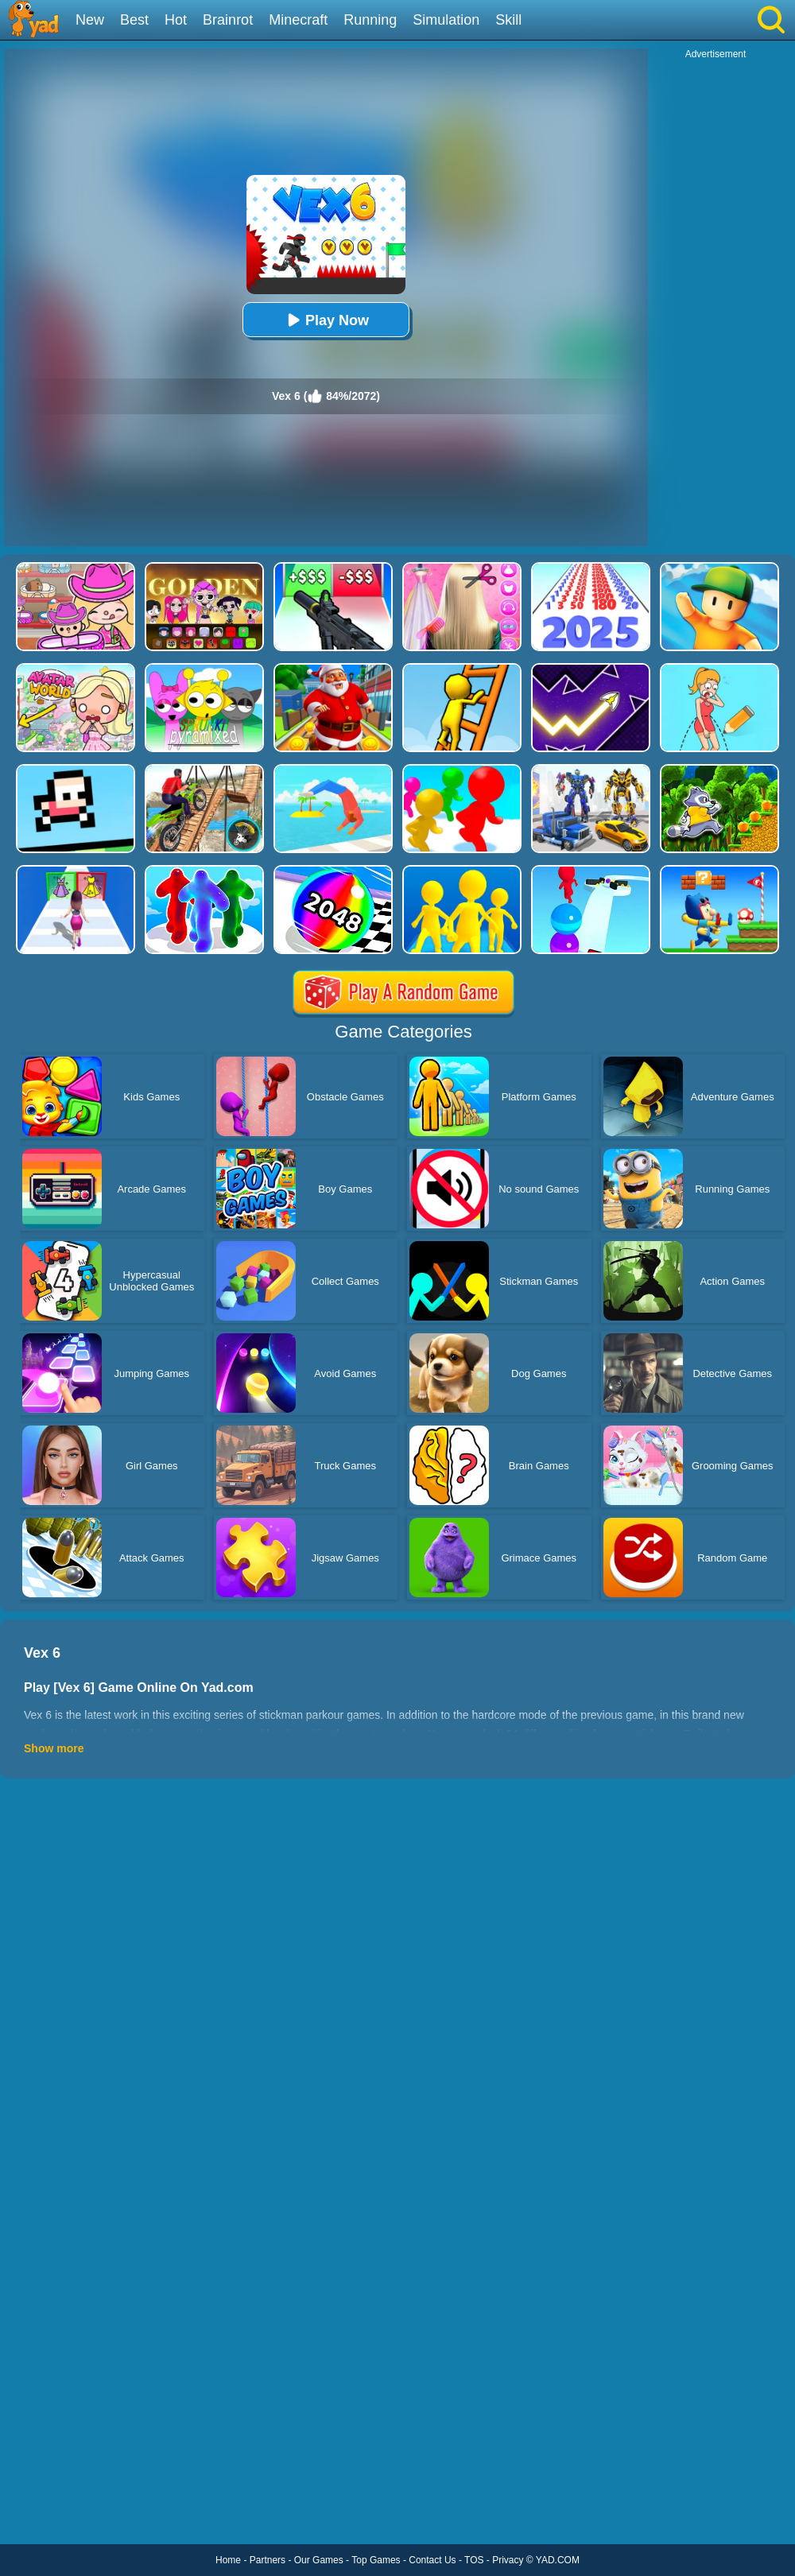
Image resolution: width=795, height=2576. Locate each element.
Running (370, 20)
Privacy (507, 2560)
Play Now (326, 320)
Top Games (375, 2560)
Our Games (318, 2560)
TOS (473, 2560)
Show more (53, 1748)
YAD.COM (558, 2560)
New (90, 20)
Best (134, 20)
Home (228, 2560)
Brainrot (228, 20)
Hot (176, 20)
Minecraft (298, 20)
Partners (267, 2560)
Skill (508, 20)
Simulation (446, 20)
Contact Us (432, 2560)
